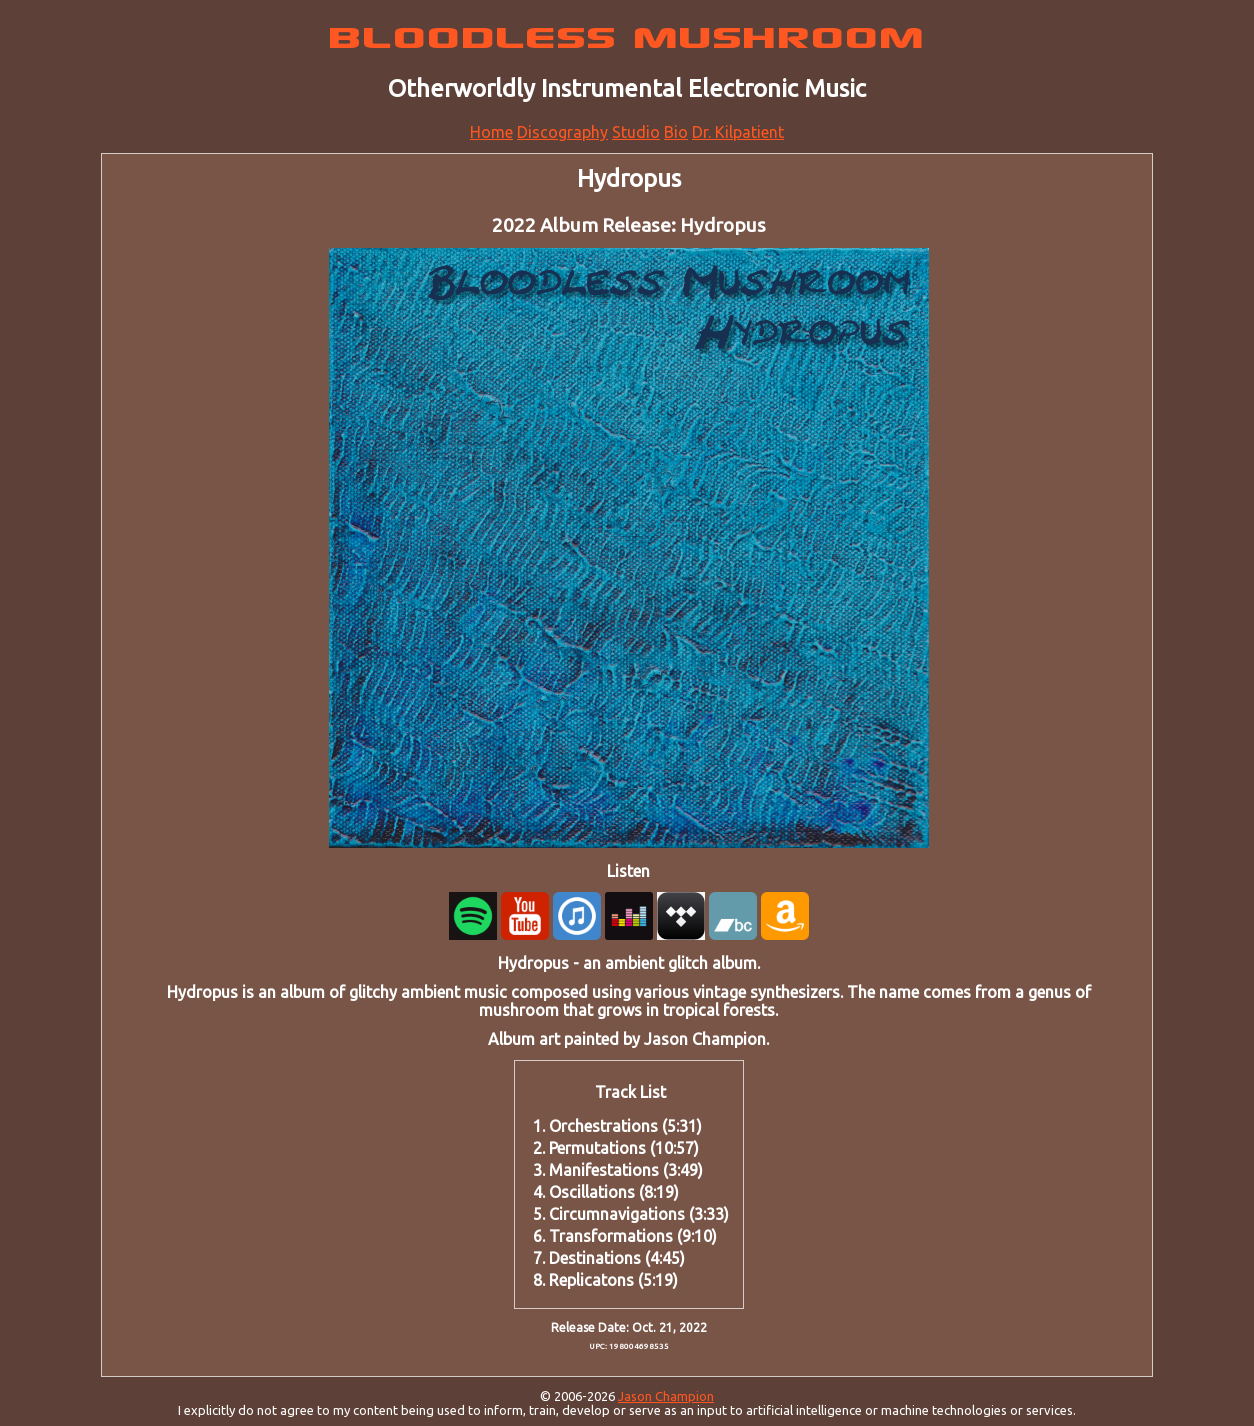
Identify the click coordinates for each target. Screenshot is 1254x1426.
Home (491, 132)
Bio (676, 132)
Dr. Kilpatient (738, 132)
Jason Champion (666, 1396)
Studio (636, 132)
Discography (562, 132)
